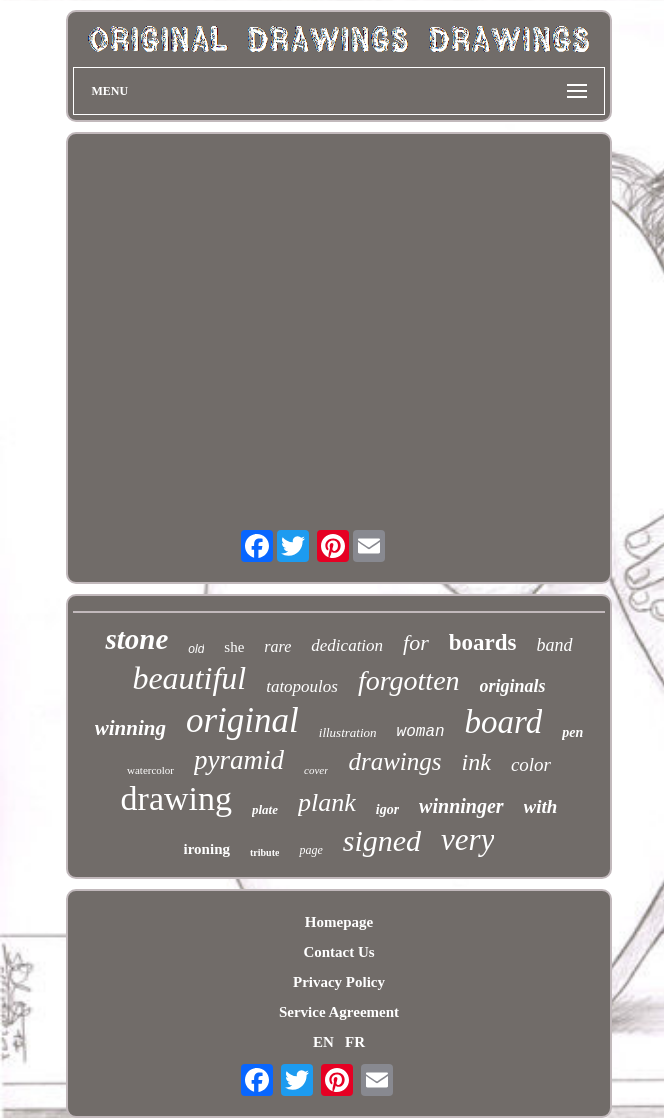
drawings (394, 761)
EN (323, 1042)
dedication (347, 645)
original (242, 720)
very (467, 839)
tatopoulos (302, 686)
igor (387, 809)
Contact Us (338, 952)
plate (265, 809)
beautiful (189, 678)
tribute (264, 852)
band (555, 645)
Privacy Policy (339, 982)
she (234, 647)
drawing (176, 798)
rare (277, 646)
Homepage (339, 922)
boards (483, 642)
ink (476, 762)
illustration (348, 732)
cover (316, 770)
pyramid (239, 760)
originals (513, 686)
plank (327, 802)
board (504, 722)
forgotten (409, 680)
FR (355, 1042)
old (196, 649)
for (416, 642)
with (541, 806)
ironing (207, 849)
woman (421, 732)
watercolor (150, 770)
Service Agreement (339, 1012)
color (531, 764)
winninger (461, 806)
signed (382, 840)
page (310, 850)
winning (130, 728)
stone (136, 639)
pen (572, 732)
